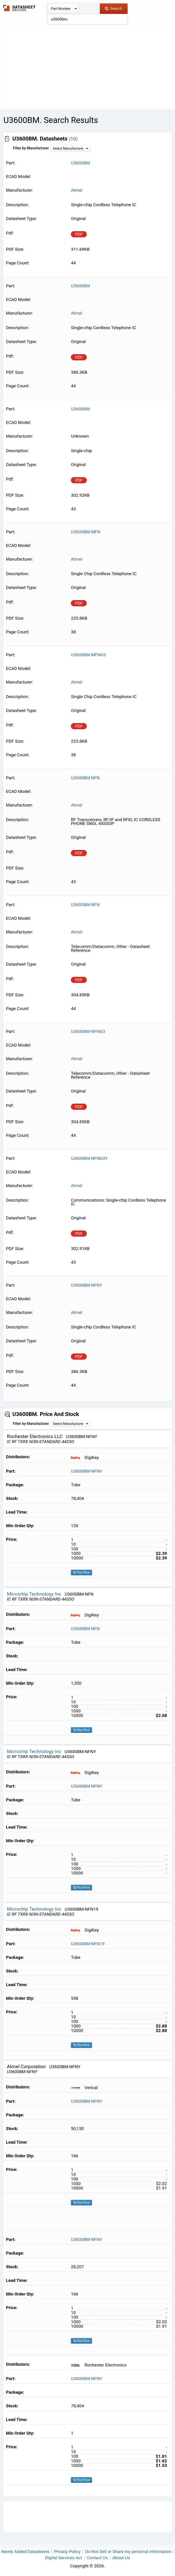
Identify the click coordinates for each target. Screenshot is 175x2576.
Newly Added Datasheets (25, 2551)
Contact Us (97, 2557)
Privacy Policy (67, 2551)
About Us (121, 2557)
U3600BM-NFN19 (88, 1943)
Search (113, 8)
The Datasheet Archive (19, 8)
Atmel (76, 190)
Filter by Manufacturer (31, 148)
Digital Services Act (63, 2557)
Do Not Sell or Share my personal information (128, 2551)
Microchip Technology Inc (34, 1594)
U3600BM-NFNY (86, 1471)
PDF (79, 234)
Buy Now (81, 1572)
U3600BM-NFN (85, 1628)
